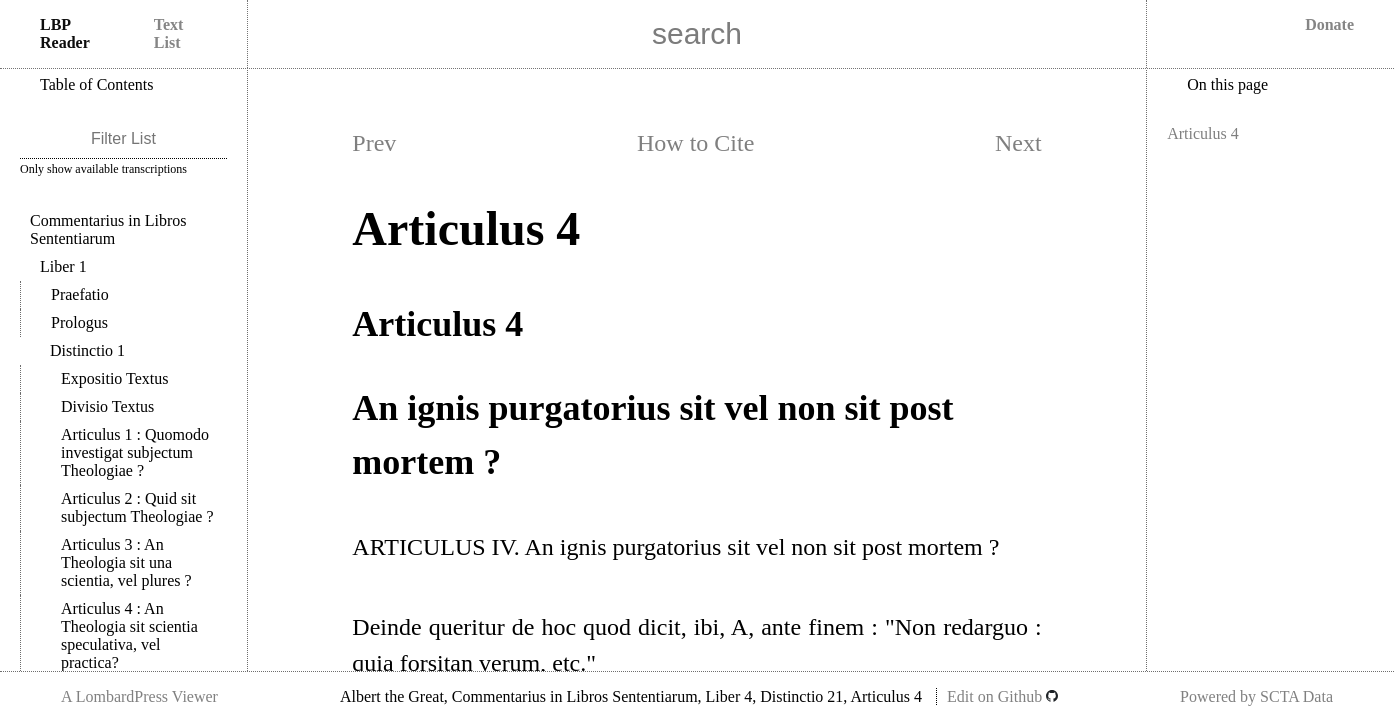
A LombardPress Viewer (139, 696)
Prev (374, 143)
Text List (169, 33)
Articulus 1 (135, 452)
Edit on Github (1002, 696)
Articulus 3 (126, 562)
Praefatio (80, 294)
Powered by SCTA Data (1256, 696)
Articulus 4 (129, 635)
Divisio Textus (107, 406)
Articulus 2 (137, 507)
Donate (1329, 24)
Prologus (79, 322)
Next (1018, 143)
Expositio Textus (114, 378)
